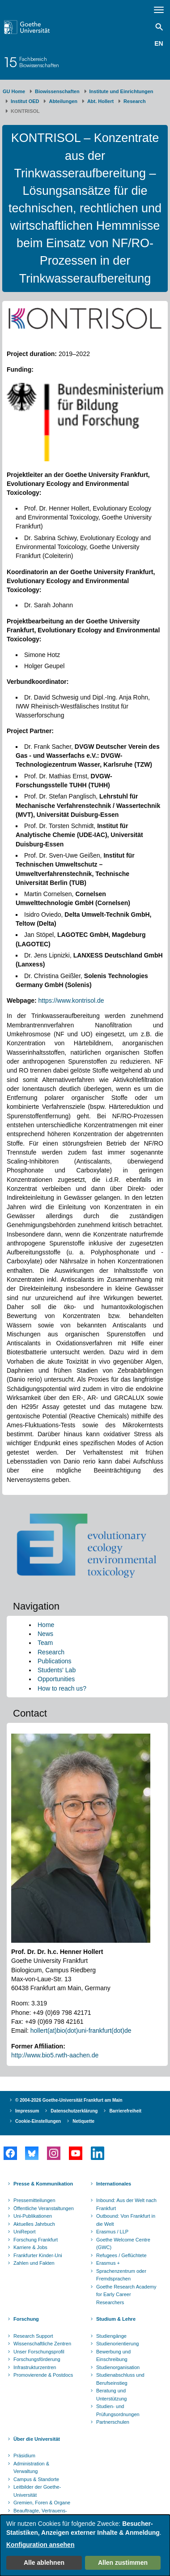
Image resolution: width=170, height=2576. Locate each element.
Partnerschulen (112, 2422)
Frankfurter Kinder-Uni (37, 2255)
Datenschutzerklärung (74, 2110)
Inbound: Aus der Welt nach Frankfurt (126, 2204)
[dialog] (85, 2545)
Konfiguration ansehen (40, 2544)
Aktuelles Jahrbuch (34, 2224)
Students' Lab (57, 1670)
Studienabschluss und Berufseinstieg (120, 2379)
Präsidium (24, 2455)
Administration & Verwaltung (31, 2467)
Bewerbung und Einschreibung (113, 2355)
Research (134, 101)
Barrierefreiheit (125, 2110)
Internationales (113, 2183)
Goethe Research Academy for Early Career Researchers (126, 2294)
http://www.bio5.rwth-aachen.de (54, 2055)
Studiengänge (111, 2336)
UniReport (24, 2231)
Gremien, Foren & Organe (41, 2502)
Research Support (33, 2336)
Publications (55, 1661)
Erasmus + (108, 2263)
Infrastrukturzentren (34, 2367)
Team (45, 1642)
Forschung (26, 2319)
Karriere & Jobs (30, 2247)
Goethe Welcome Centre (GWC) (123, 2243)
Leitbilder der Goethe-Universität (37, 2491)
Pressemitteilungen (34, 2200)
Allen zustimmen (123, 2562)
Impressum (27, 2110)
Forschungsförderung (36, 2359)
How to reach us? (62, 1688)
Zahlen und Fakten (34, 2263)
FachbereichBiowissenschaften (39, 62)
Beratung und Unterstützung (111, 2394)
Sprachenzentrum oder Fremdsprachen (121, 2275)
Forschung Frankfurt (35, 2239)
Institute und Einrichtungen (121, 91)
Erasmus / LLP (112, 2231)
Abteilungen (63, 101)
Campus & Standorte (36, 2479)
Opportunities (56, 1679)
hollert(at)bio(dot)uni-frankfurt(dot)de (81, 2030)
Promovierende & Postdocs (43, 2375)
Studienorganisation (118, 2367)
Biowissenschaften (57, 91)
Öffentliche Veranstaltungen (43, 2208)
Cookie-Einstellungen (38, 2121)
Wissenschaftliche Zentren (42, 2343)
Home (46, 1624)
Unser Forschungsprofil (38, 2351)
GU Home (14, 91)
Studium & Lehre (116, 2319)
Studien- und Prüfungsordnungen (118, 2410)
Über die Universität (36, 2439)
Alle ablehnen (44, 2562)
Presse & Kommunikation (43, 2183)
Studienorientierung (117, 2343)
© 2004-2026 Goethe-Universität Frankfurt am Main (69, 2100)
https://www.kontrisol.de (71, 1000)
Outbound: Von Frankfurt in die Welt (125, 2220)
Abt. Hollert (100, 101)
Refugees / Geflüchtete (121, 2255)
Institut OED (25, 101)
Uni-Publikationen (32, 2216)
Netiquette (83, 2121)
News (45, 1633)
